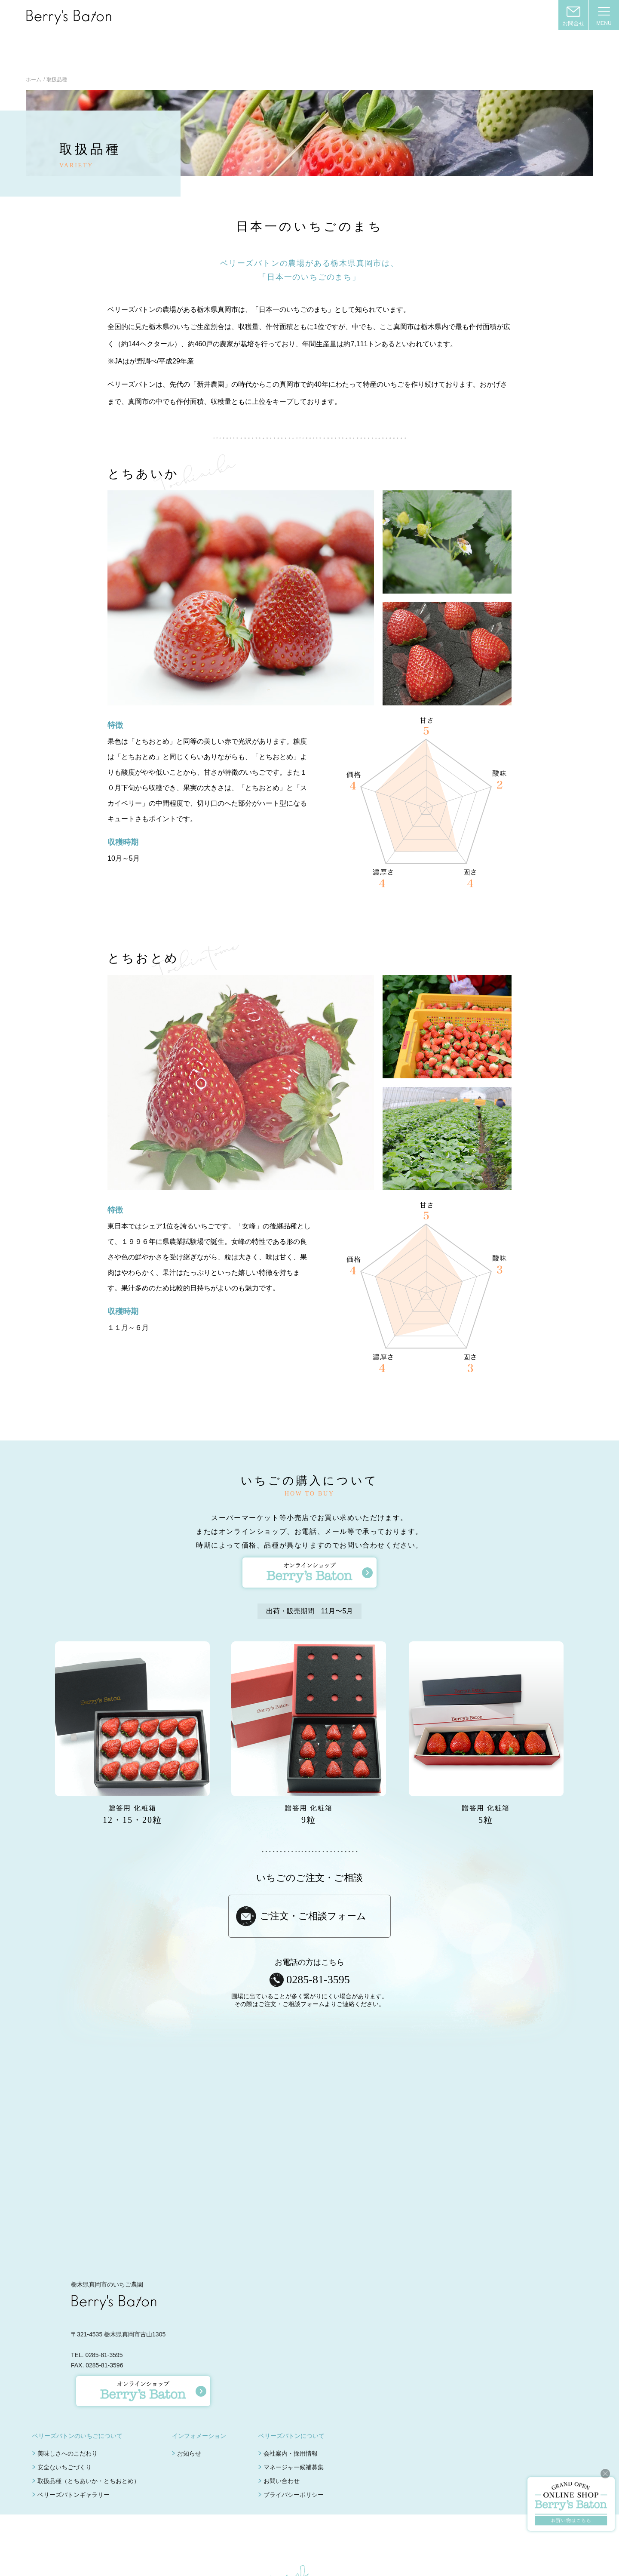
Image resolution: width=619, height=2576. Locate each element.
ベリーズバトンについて (291, 2397)
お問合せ (573, 23)
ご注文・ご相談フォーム (313, 1877)
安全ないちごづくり (64, 2428)
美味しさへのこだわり (67, 2415)
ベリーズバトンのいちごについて (77, 2397)
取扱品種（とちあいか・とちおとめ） (88, 2442)
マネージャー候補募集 (294, 2428)
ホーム (33, 41)
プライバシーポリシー (294, 2456)
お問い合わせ (282, 2442)
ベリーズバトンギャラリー (73, 2456)
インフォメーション (199, 2397)
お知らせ (189, 2415)
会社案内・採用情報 (291, 2415)
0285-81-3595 (317, 1941)
